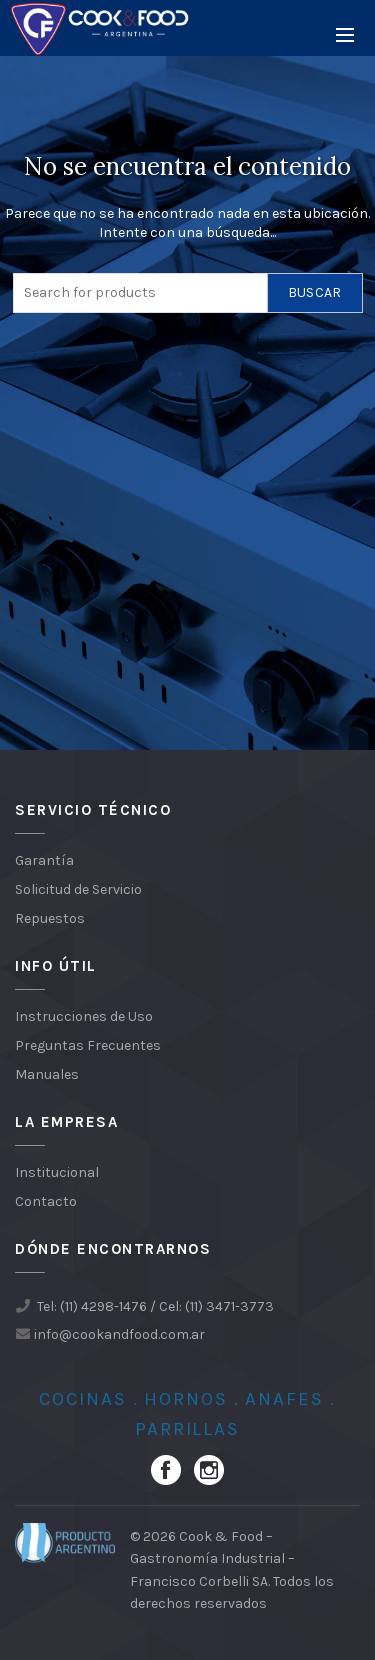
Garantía (44, 860)
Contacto (46, 1201)
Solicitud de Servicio (78, 889)
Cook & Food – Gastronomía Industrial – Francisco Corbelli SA (212, 1559)
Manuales (47, 1074)
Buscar (315, 292)
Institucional (57, 1172)
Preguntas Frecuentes (88, 1045)
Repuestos (50, 918)
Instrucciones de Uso (84, 1016)
